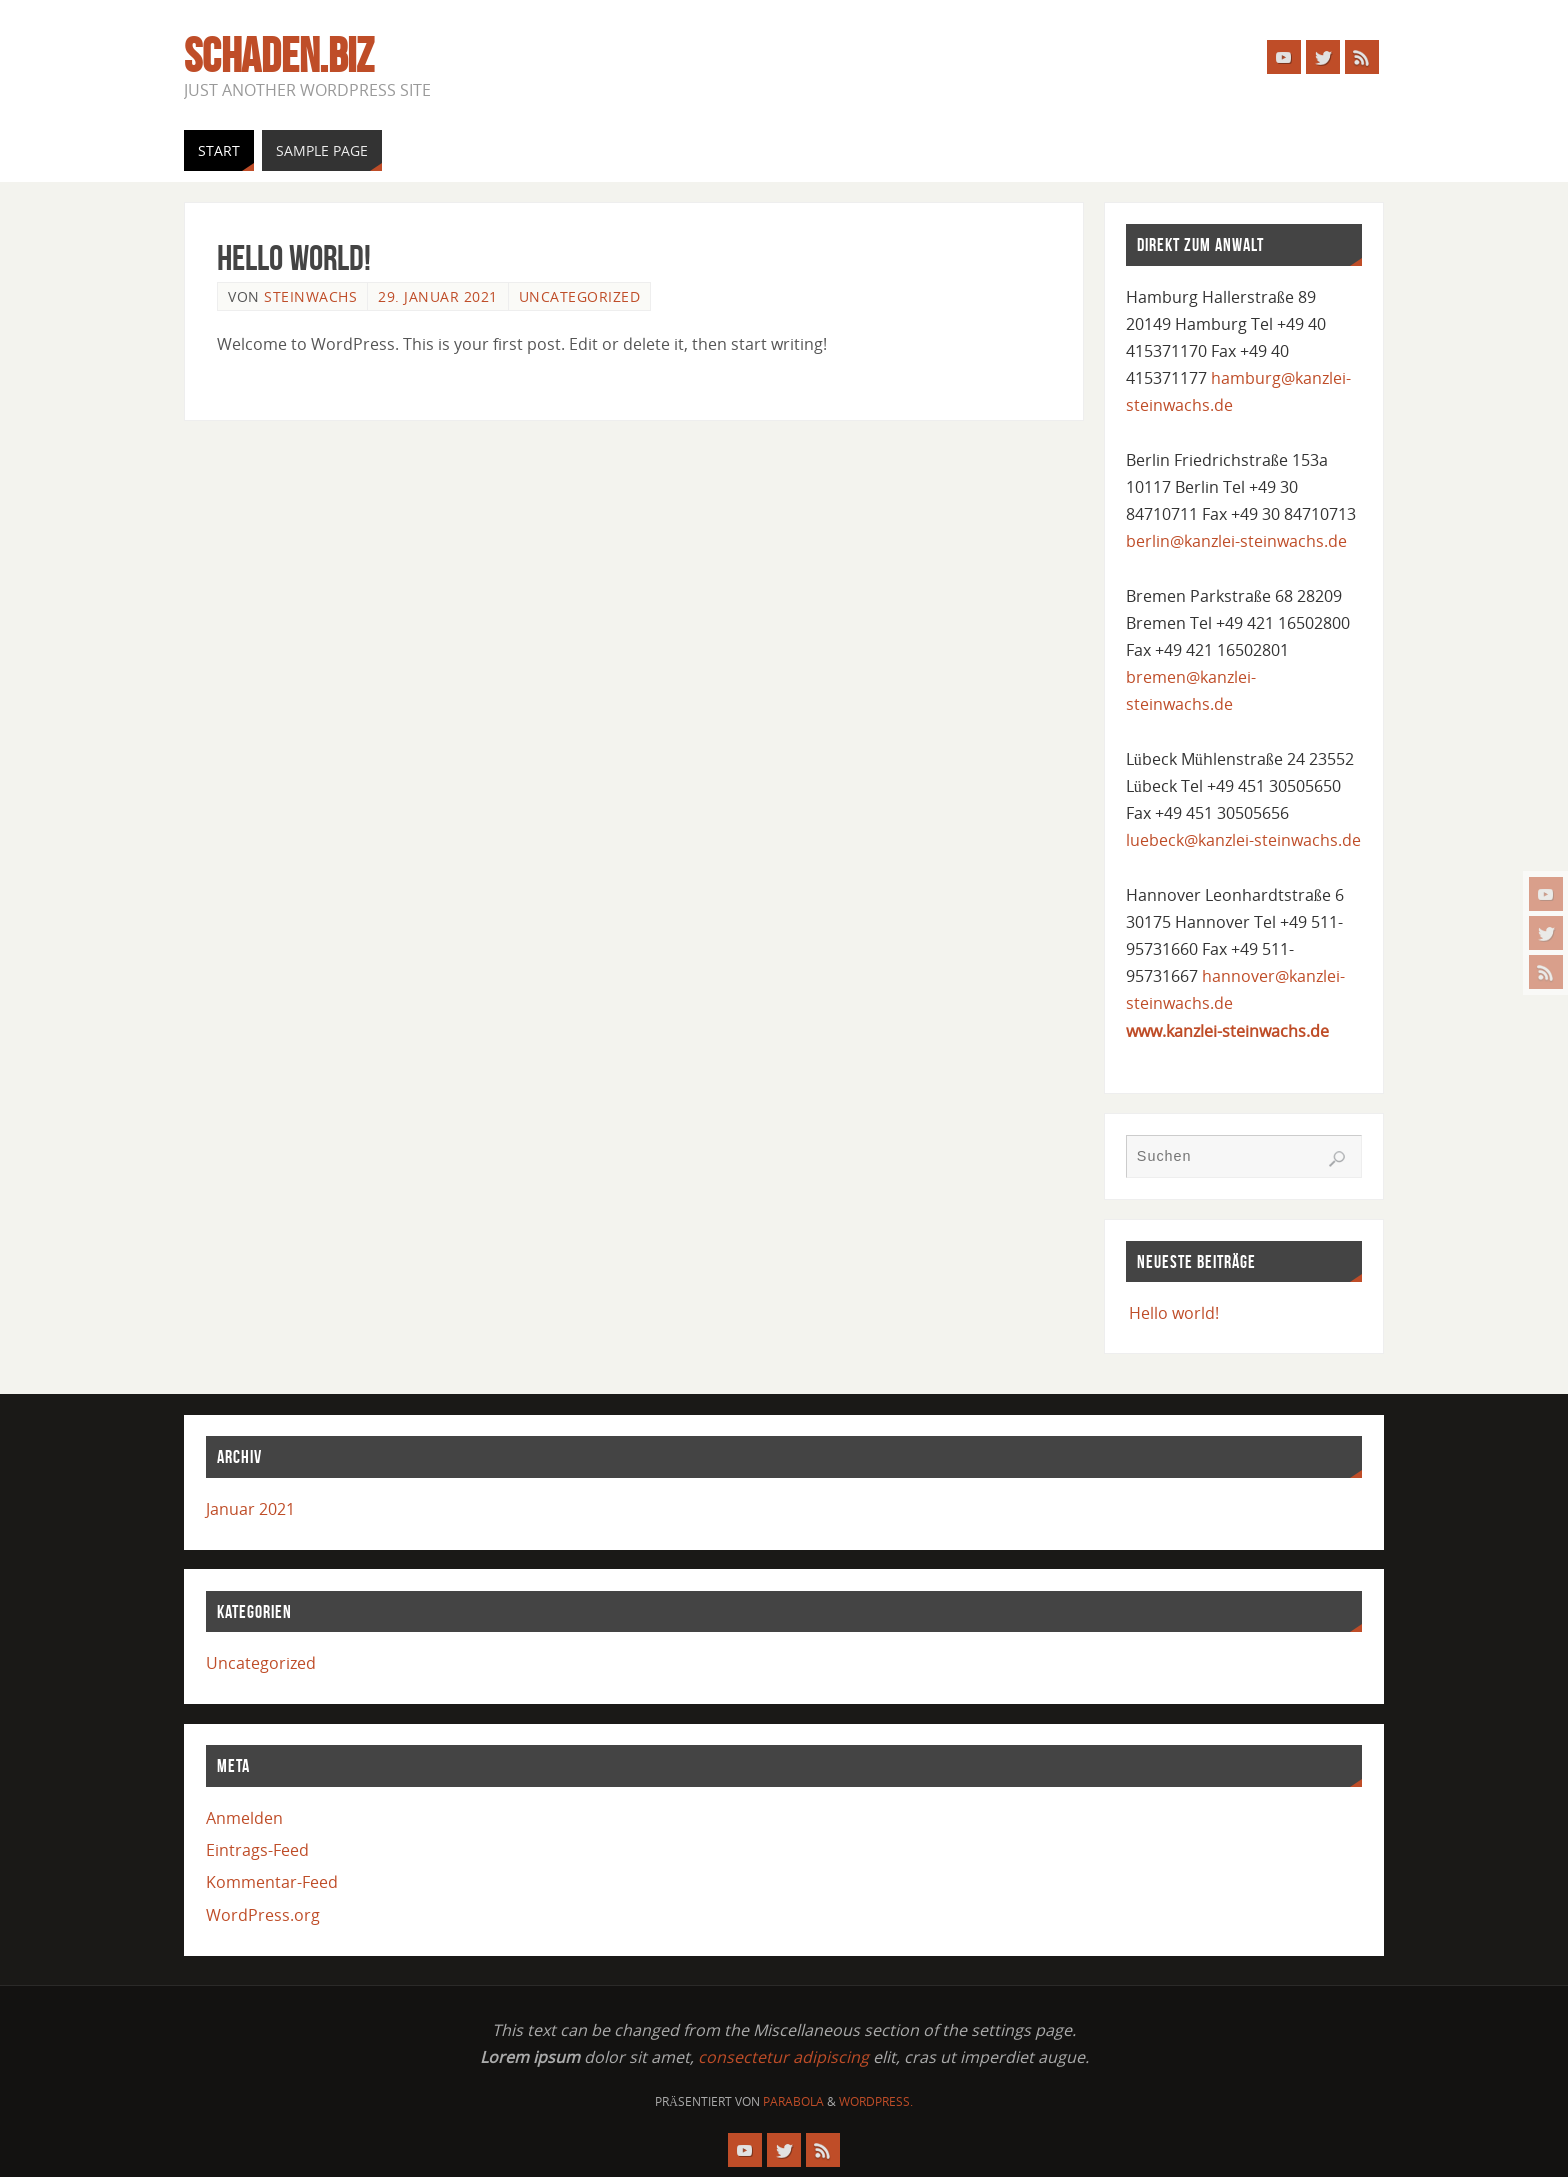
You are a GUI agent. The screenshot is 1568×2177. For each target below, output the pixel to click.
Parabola (793, 2101)
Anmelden (244, 1818)
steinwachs (310, 296)
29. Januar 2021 (438, 296)
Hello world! (294, 257)
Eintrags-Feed (257, 1850)
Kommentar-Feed (272, 1882)
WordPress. (876, 2101)
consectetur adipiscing (783, 2057)
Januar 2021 (250, 1509)
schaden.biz (279, 56)
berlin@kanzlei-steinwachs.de (1236, 541)
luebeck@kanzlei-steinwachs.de (1243, 840)
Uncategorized (580, 296)
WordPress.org (263, 1915)
